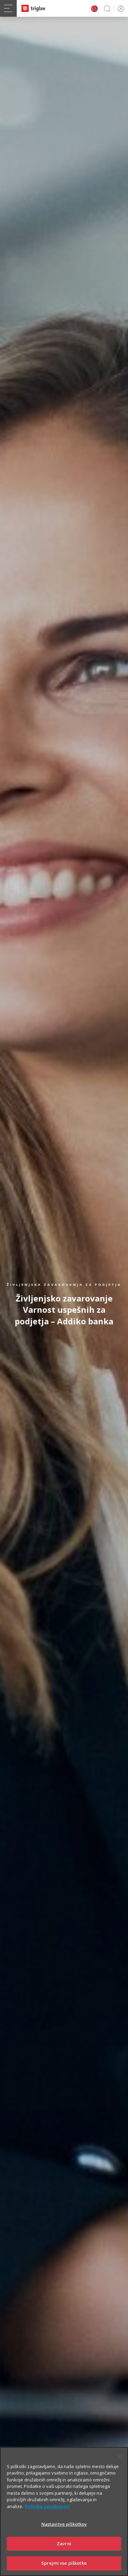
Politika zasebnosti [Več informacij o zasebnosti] (47, 2515)
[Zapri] (119, 2465)
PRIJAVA (120, 8)
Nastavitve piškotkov (64, 2533)
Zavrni (64, 2552)
